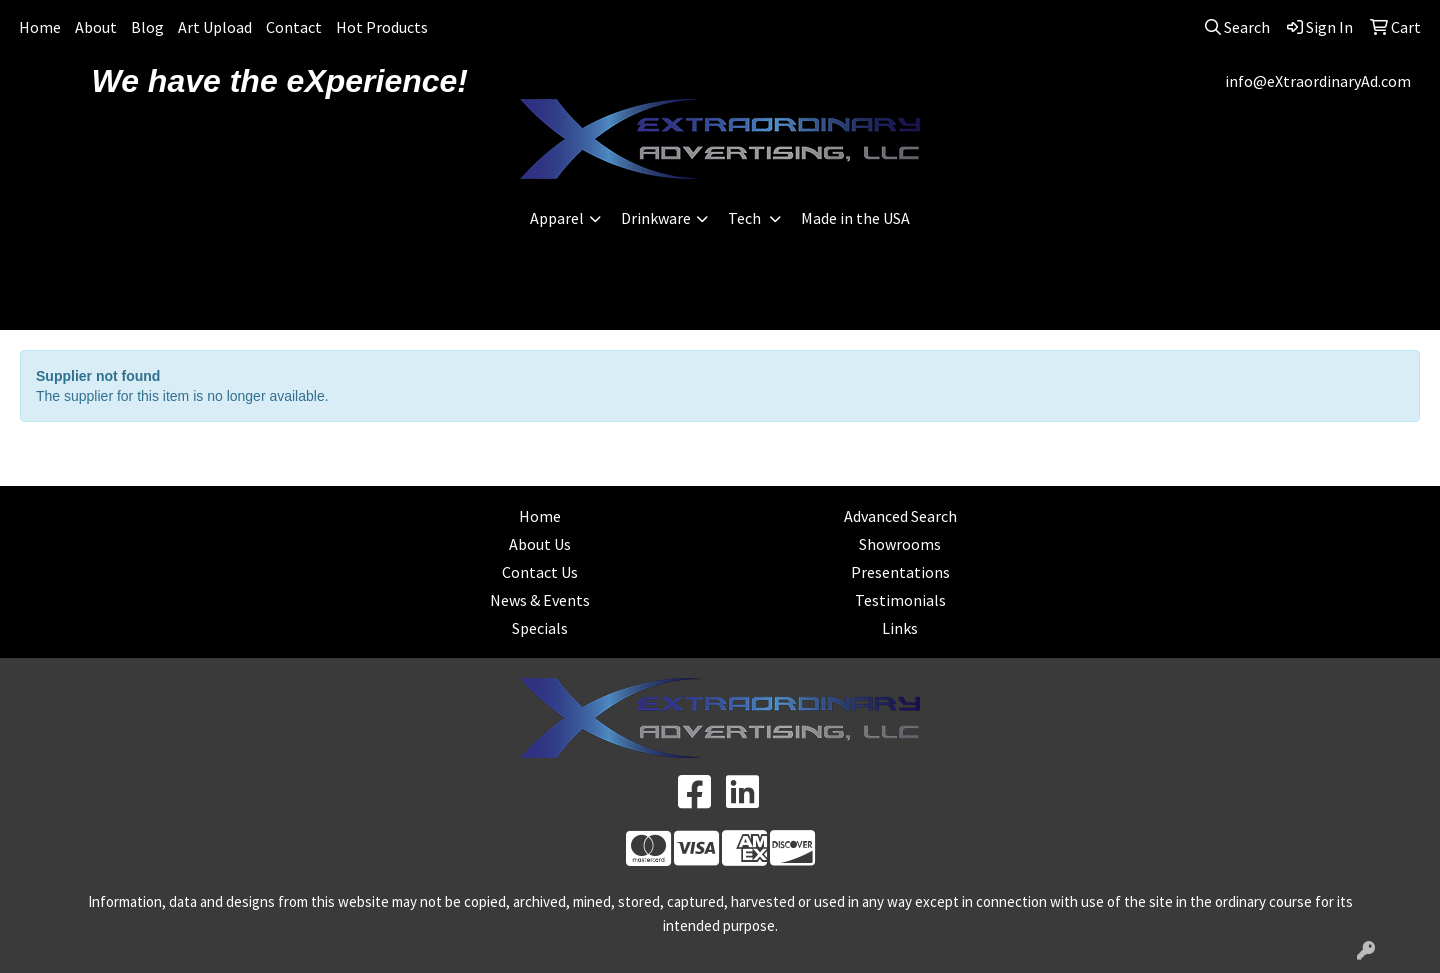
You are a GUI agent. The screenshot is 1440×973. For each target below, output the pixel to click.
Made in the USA (855, 218)
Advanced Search (900, 516)
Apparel (557, 218)
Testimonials (900, 600)
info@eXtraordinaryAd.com (1318, 81)
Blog (147, 27)
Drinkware (656, 218)
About (96, 27)
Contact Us (540, 572)
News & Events (540, 600)
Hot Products (382, 27)
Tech (746, 218)
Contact (294, 27)
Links (900, 628)
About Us (540, 544)
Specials (540, 628)
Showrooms (900, 544)
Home (40, 27)
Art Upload (215, 27)
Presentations (900, 572)
